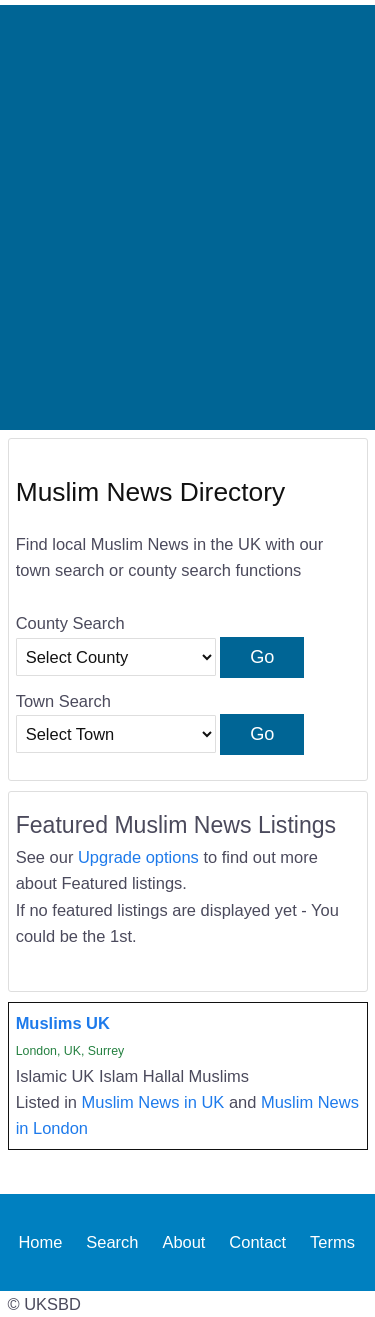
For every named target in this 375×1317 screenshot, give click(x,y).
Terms (332, 1242)
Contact (257, 1242)
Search (112, 1242)
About (183, 1242)
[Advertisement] (187, 217)
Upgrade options (138, 857)
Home (40, 1242)
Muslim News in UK (153, 1102)
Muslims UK (63, 1023)
